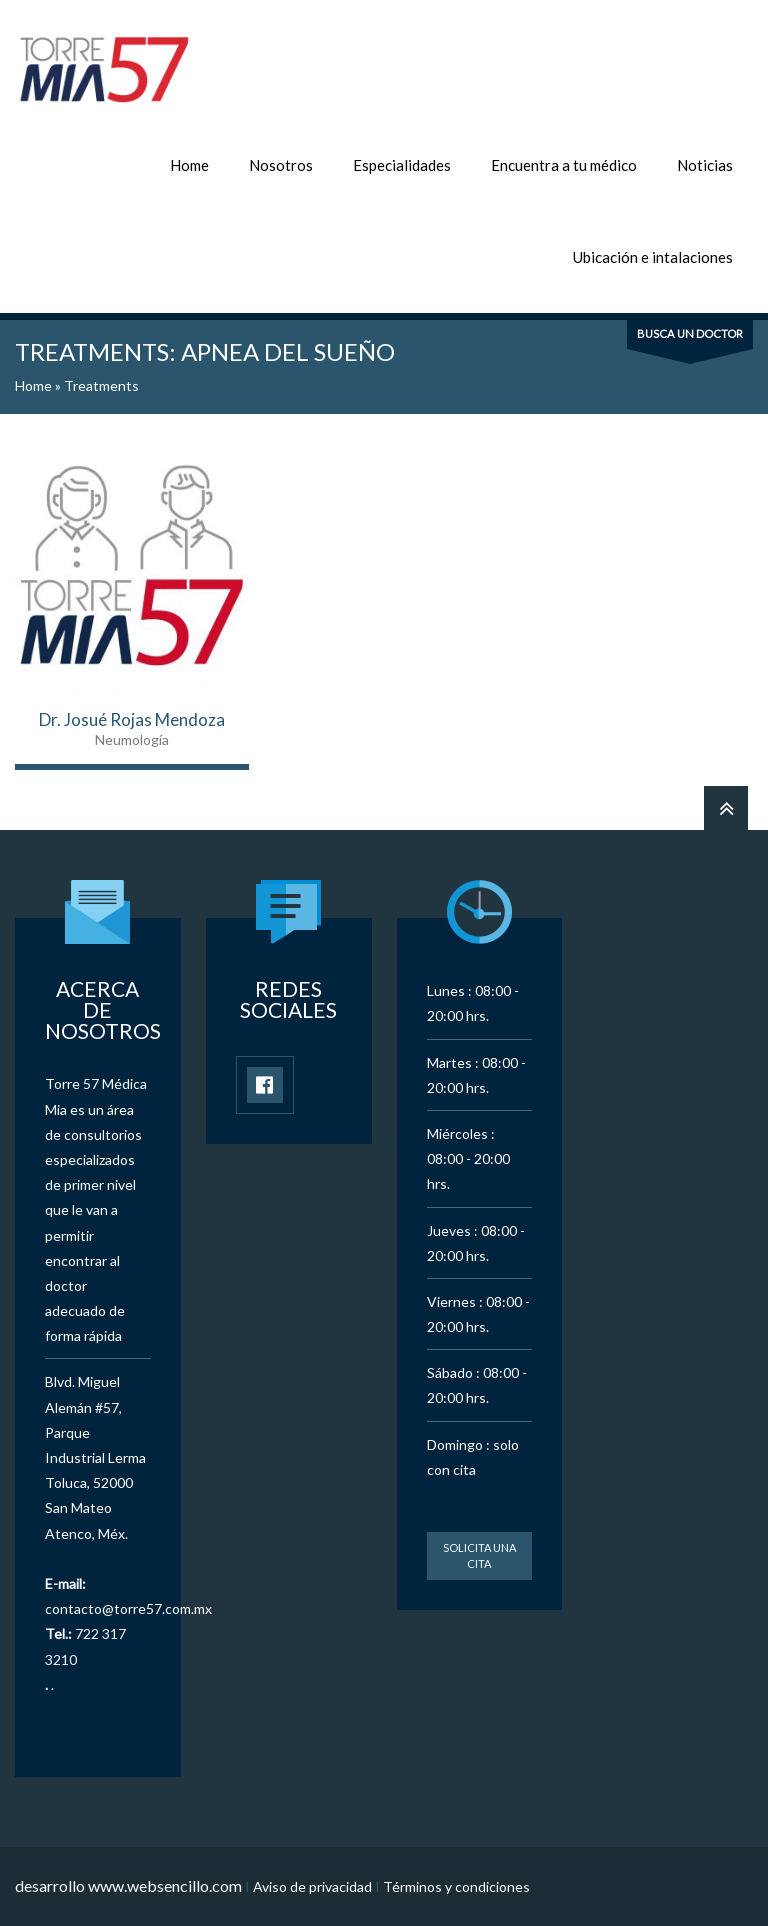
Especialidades (402, 165)
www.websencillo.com (165, 1885)
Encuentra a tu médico (564, 165)
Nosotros (281, 165)
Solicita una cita (479, 1555)
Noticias (705, 165)
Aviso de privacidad (312, 1886)
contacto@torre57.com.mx (128, 1608)
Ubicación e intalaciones (653, 257)
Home (189, 165)
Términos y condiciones (456, 1886)
